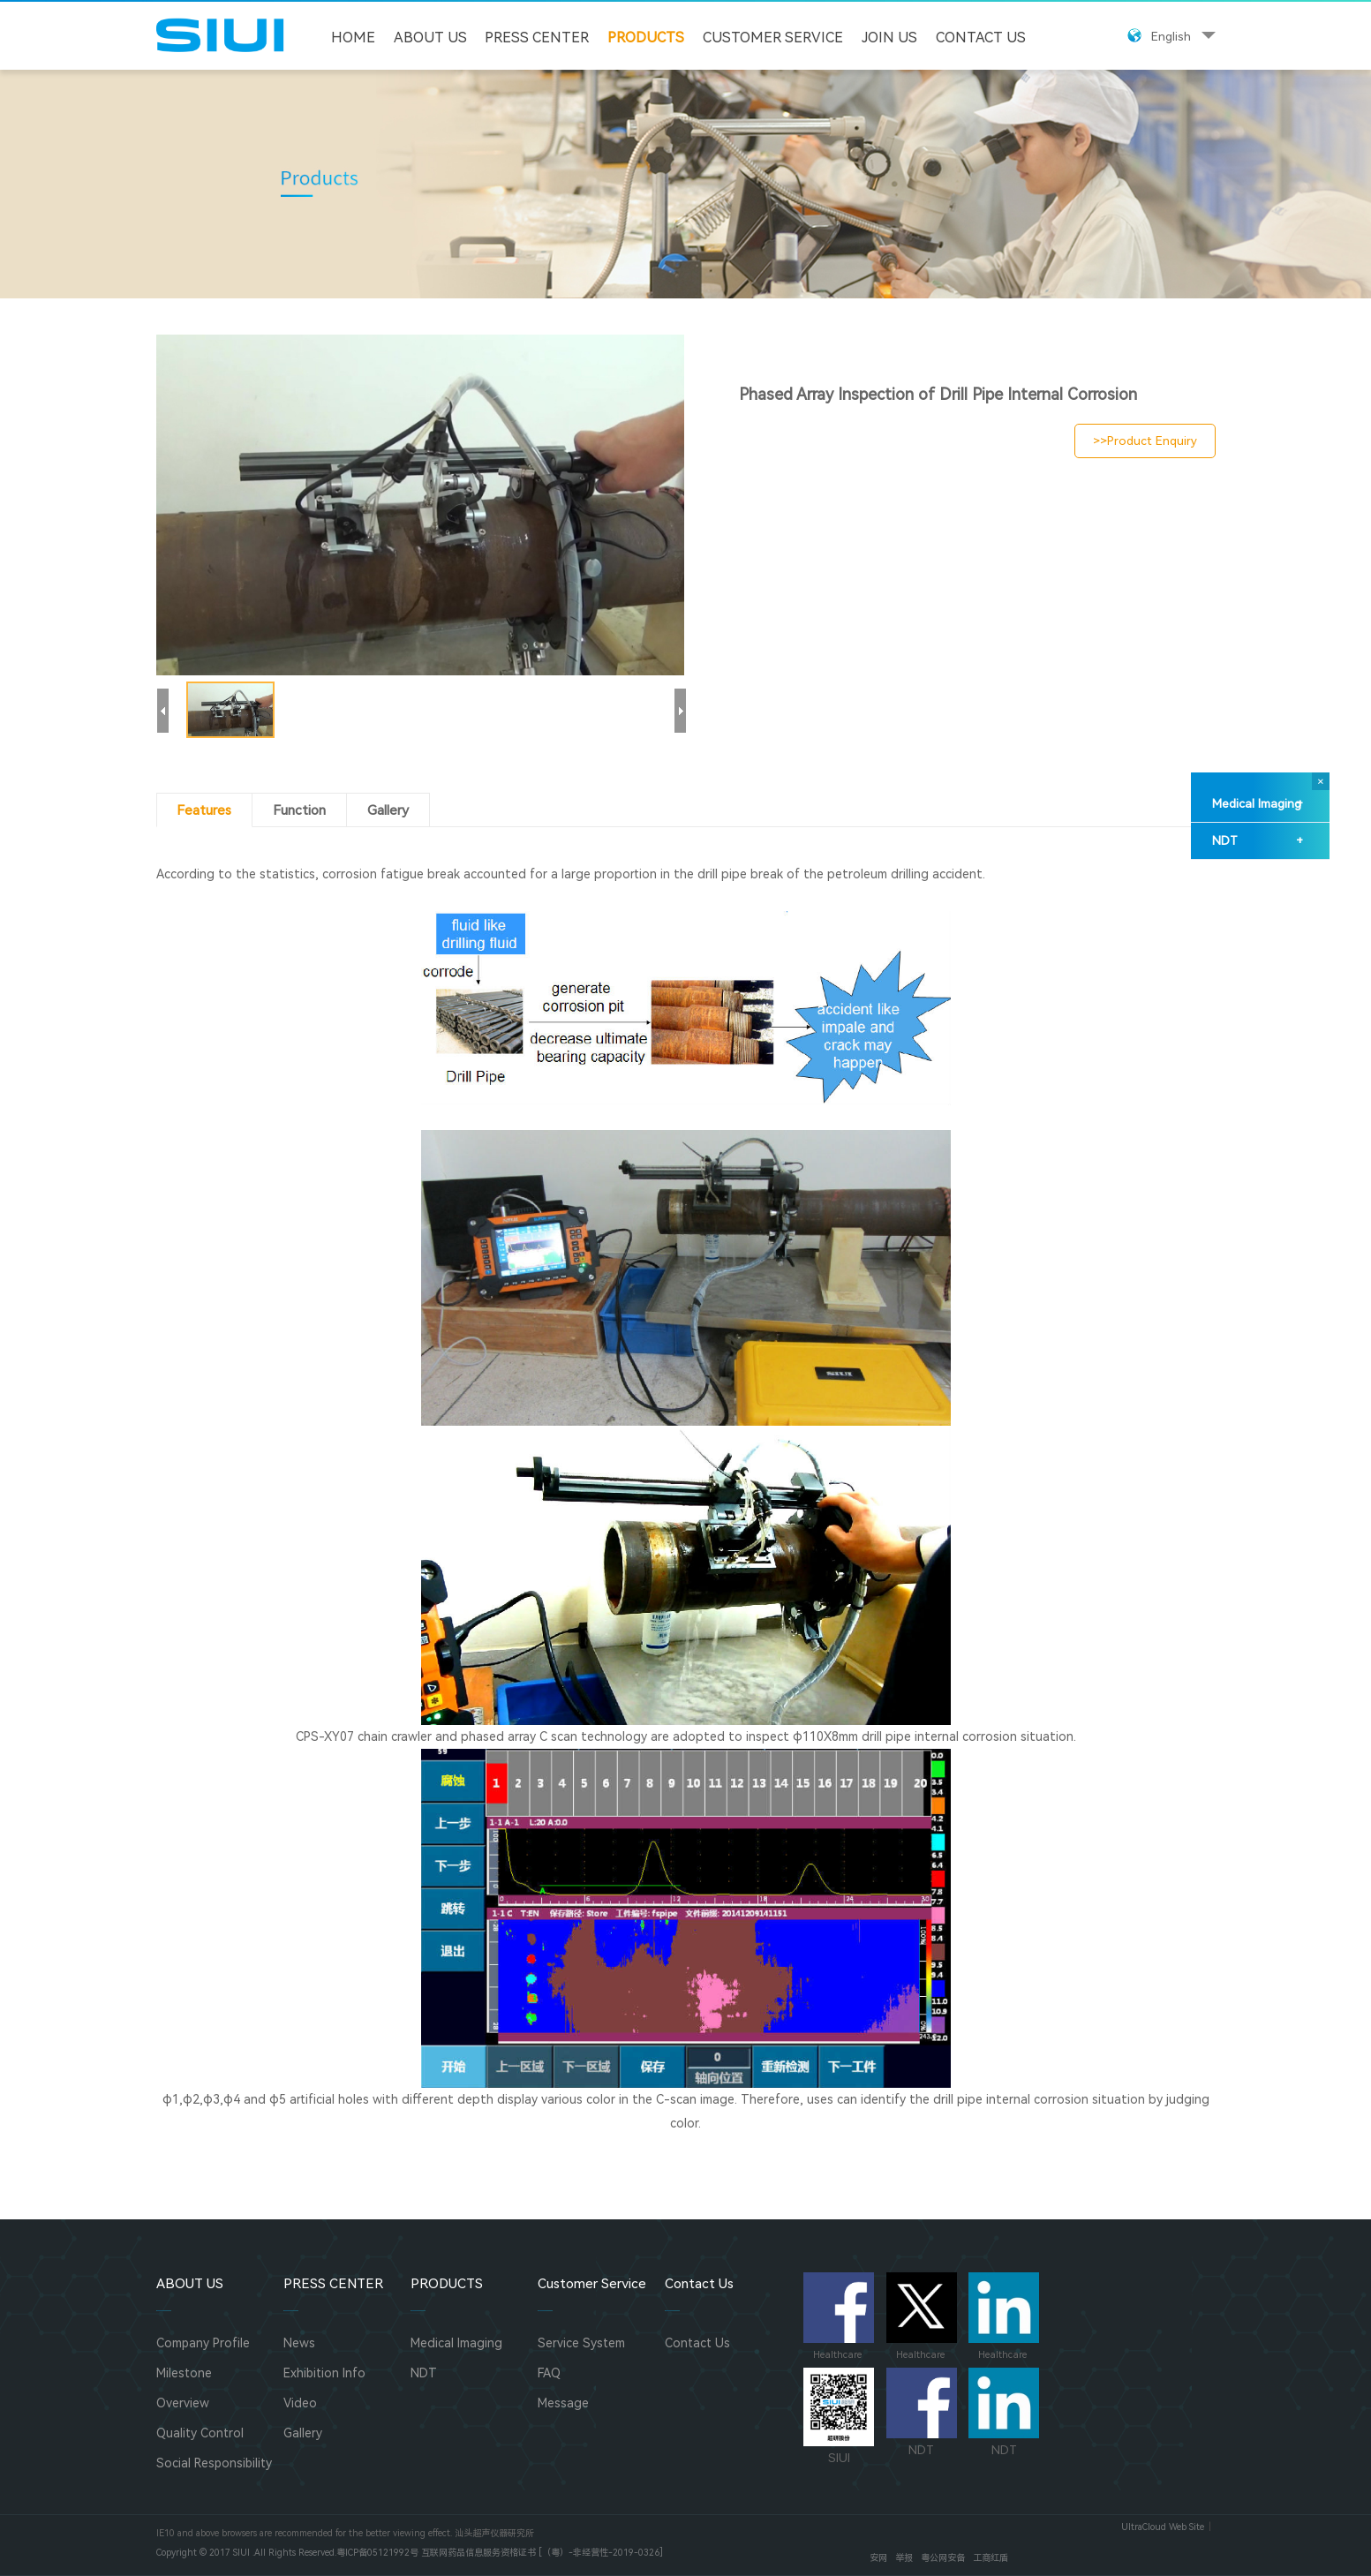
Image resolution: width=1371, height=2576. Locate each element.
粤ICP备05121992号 (377, 2552)
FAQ (549, 2373)
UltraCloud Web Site (1162, 2527)
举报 (904, 2558)
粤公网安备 (943, 2558)
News (299, 2343)
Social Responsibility (214, 2463)
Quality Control (200, 2433)
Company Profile (203, 2343)
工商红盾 (990, 2558)
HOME (353, 37)
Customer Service (773, 37)
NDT (1257, 841)
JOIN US (889, 37)
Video (300, 2403)
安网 (878, 2558)
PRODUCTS (645, 37)
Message (563, 2403)
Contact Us (981, 37)
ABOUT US (430, 37)
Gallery (302, 2433)
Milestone (184, 2373)
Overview (182, 2403)
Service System (581, 2343)
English (1171, 36)
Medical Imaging (1257, 804)
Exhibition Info (324, 2373)
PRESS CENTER (537, 37)
